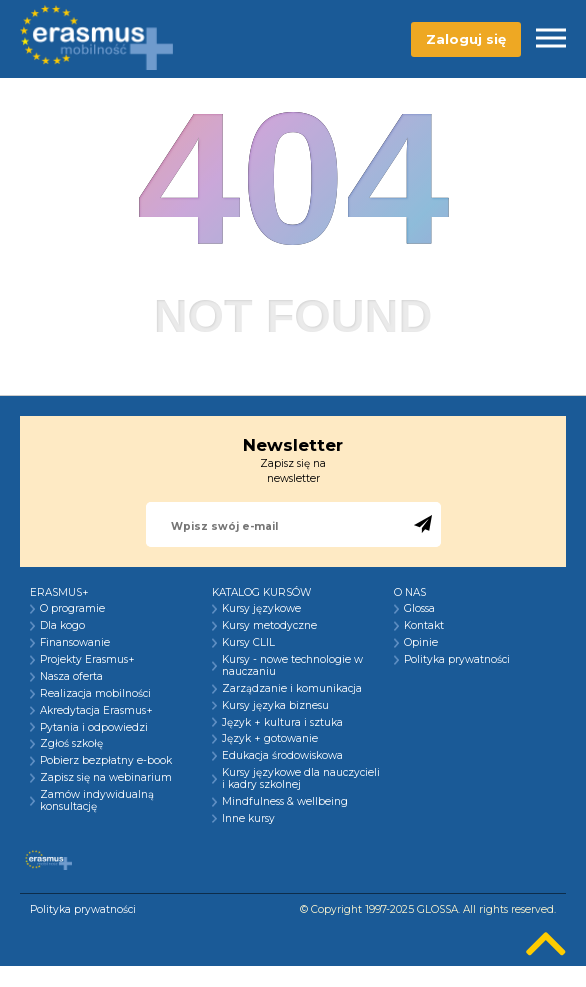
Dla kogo (62, 626)
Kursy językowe (261, 609)
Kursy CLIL (248, 643)
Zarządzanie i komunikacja (292, 689)
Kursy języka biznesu (275, 706)
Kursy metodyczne (269, 626)
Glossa (419, 609)
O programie (72, 609)
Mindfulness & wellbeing (285, 802)
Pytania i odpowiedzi (94, 728)
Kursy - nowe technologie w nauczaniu (292, 666)
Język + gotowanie (270, 739)
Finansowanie (75, 643)
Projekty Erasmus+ (87, 660)
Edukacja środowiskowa (282, 756)
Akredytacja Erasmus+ (96, 711)
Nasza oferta (71, 677)
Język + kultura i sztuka (282, 723)
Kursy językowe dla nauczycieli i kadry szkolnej (301, 779)
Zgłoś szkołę (71, 744)
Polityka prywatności (457, 660)
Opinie (421, 643)
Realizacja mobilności (95, 694)
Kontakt (424, 626)
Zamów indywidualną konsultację (97, 801)
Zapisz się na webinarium (106, 778)
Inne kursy (248, 819)
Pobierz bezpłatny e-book (106, 761)
